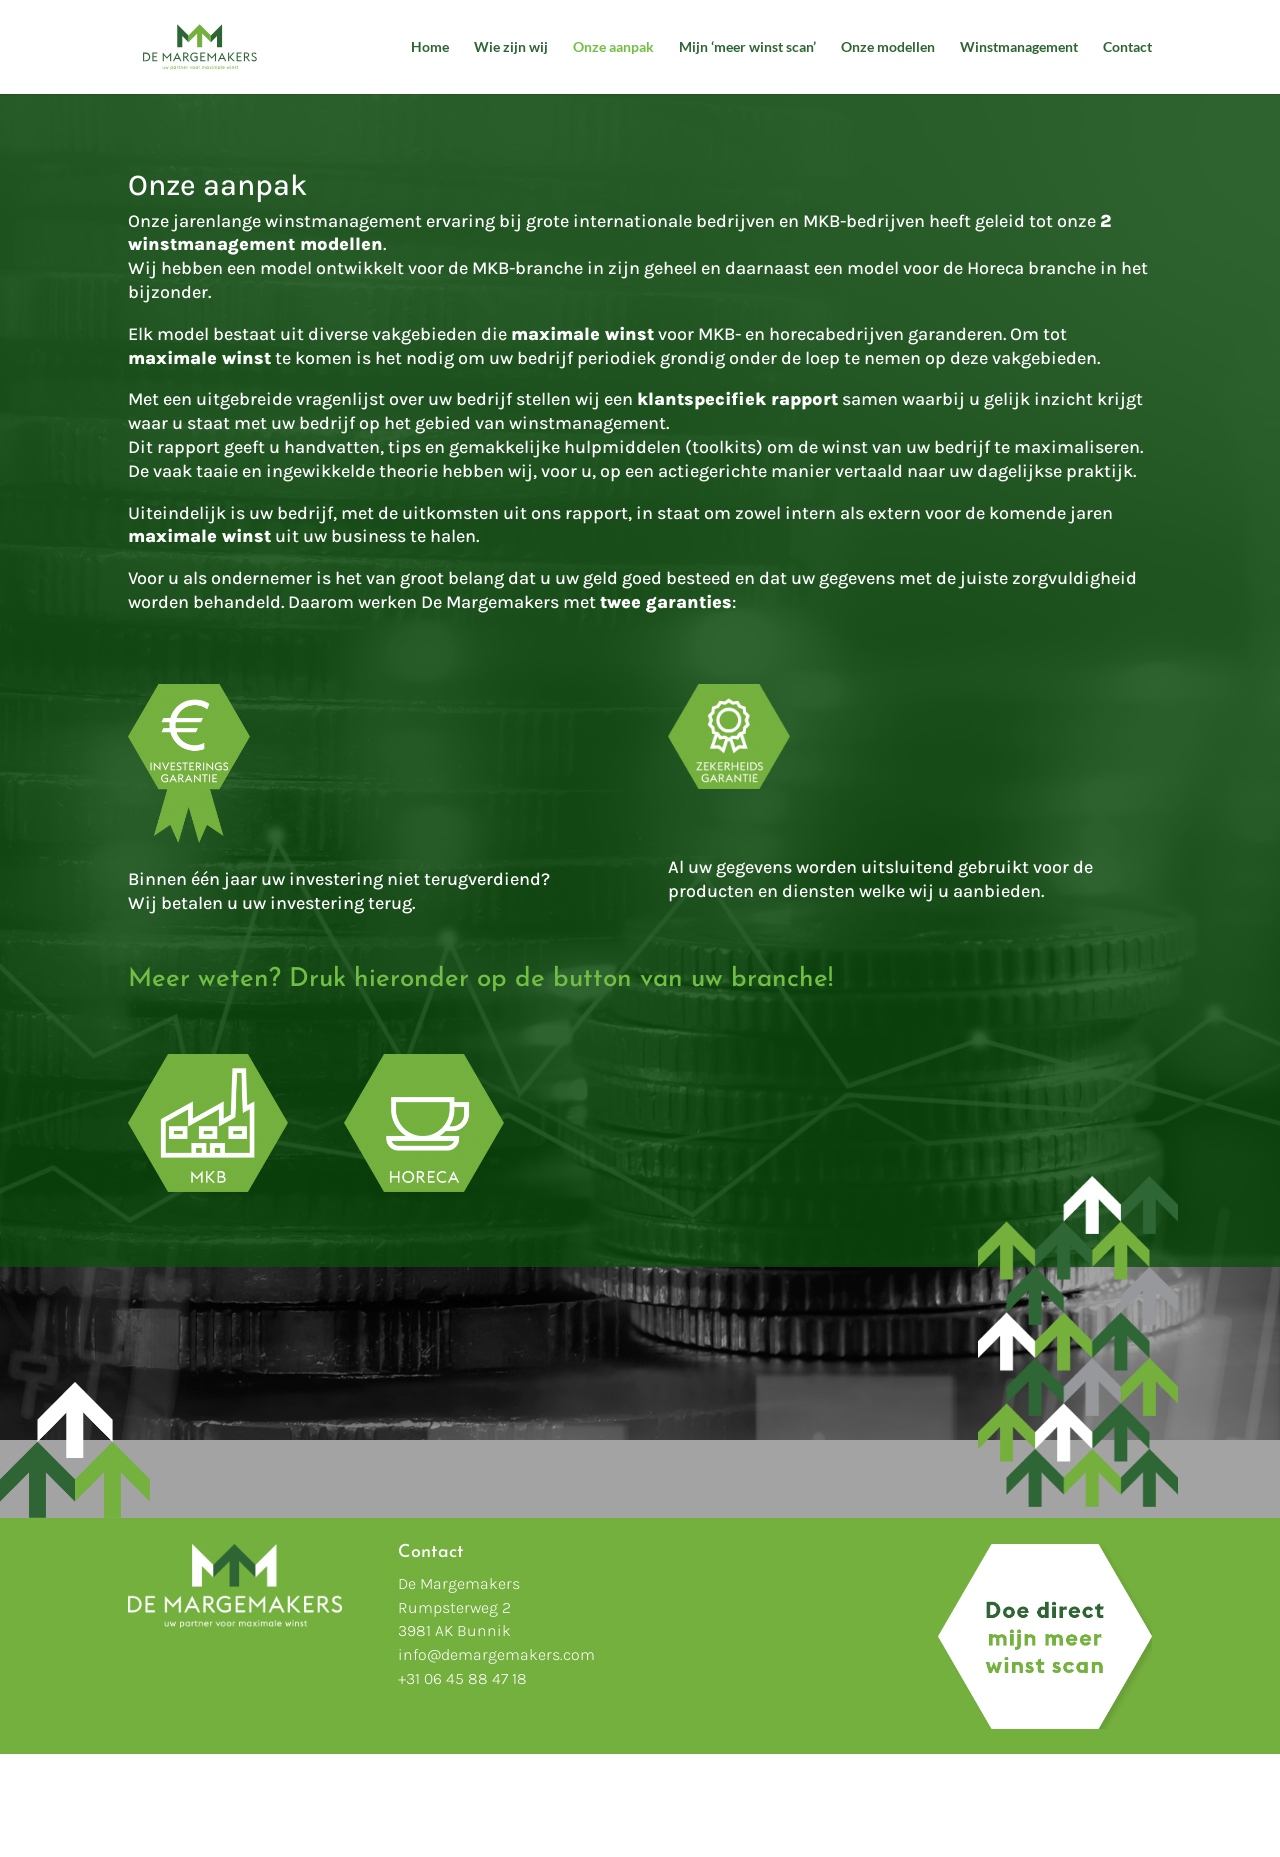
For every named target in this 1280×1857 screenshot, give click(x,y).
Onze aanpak (613, 47)
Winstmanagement (1019, 47)
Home (430, 47)
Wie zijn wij (511, 47)
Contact (1127, 47)
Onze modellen (888, 47)
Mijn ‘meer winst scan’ (747, 47)
